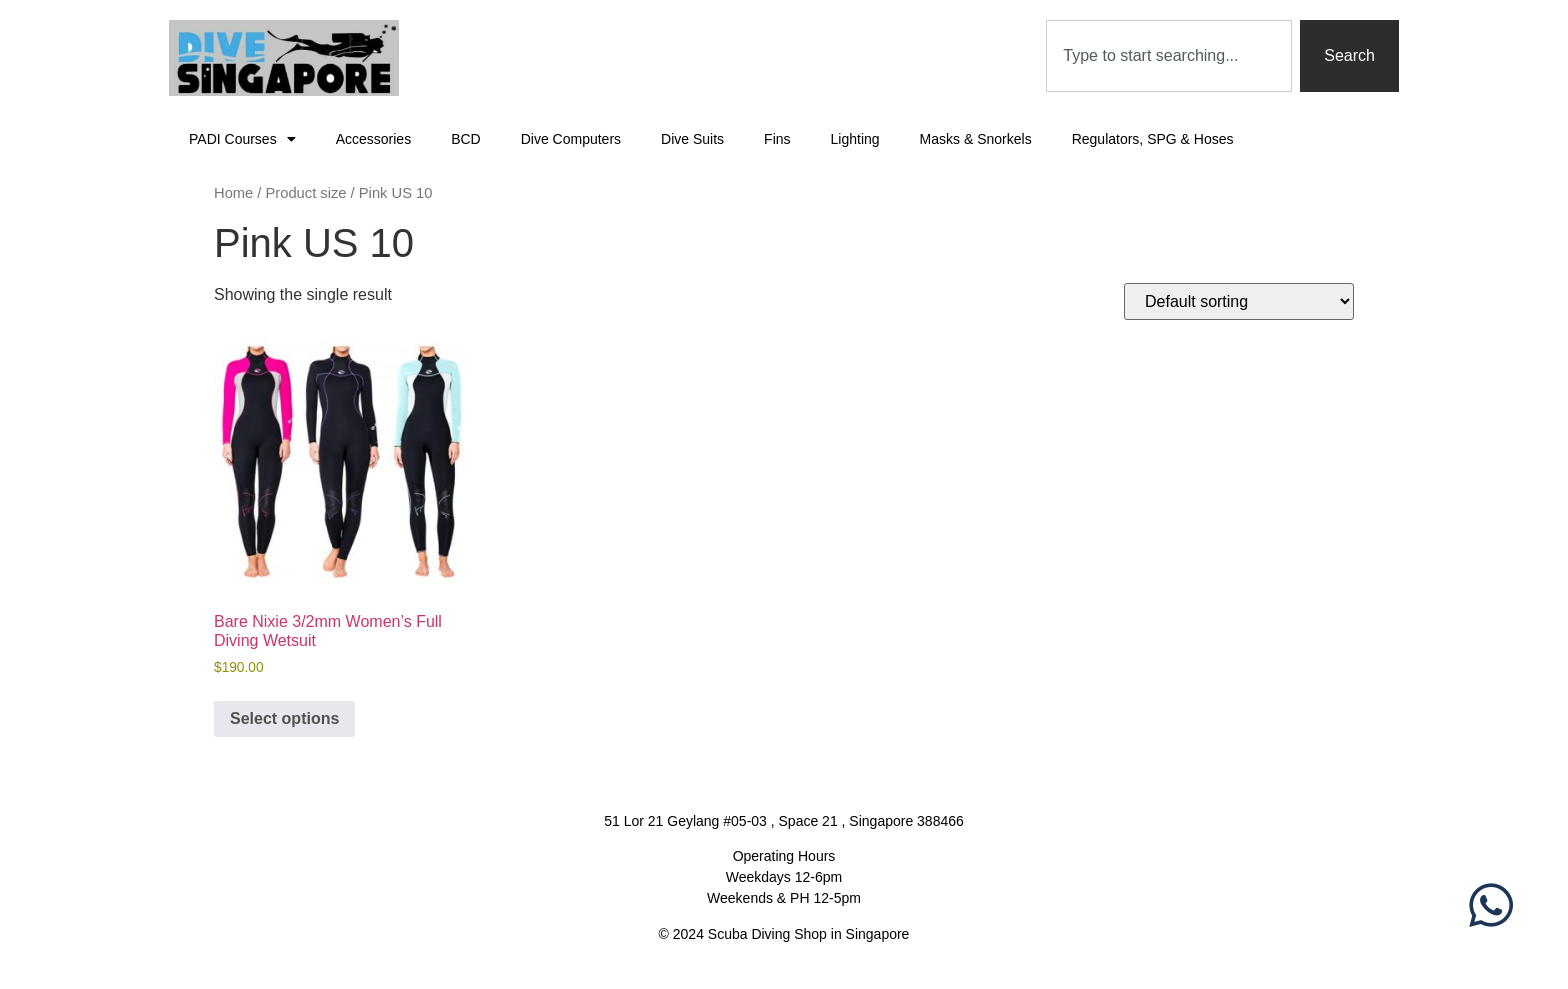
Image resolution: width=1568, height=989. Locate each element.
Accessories (373, 139)
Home (233, 193)
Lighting (855, 139)
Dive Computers (571, 139)
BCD (466, 139)
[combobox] (1169, 56)
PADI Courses (242, 139)
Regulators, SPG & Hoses (1153, 139)
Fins (777, 139)
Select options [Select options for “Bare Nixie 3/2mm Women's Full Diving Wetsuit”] (284, 718)
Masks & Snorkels (976, 139)
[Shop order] (1239, 301)
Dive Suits (692, 139)
